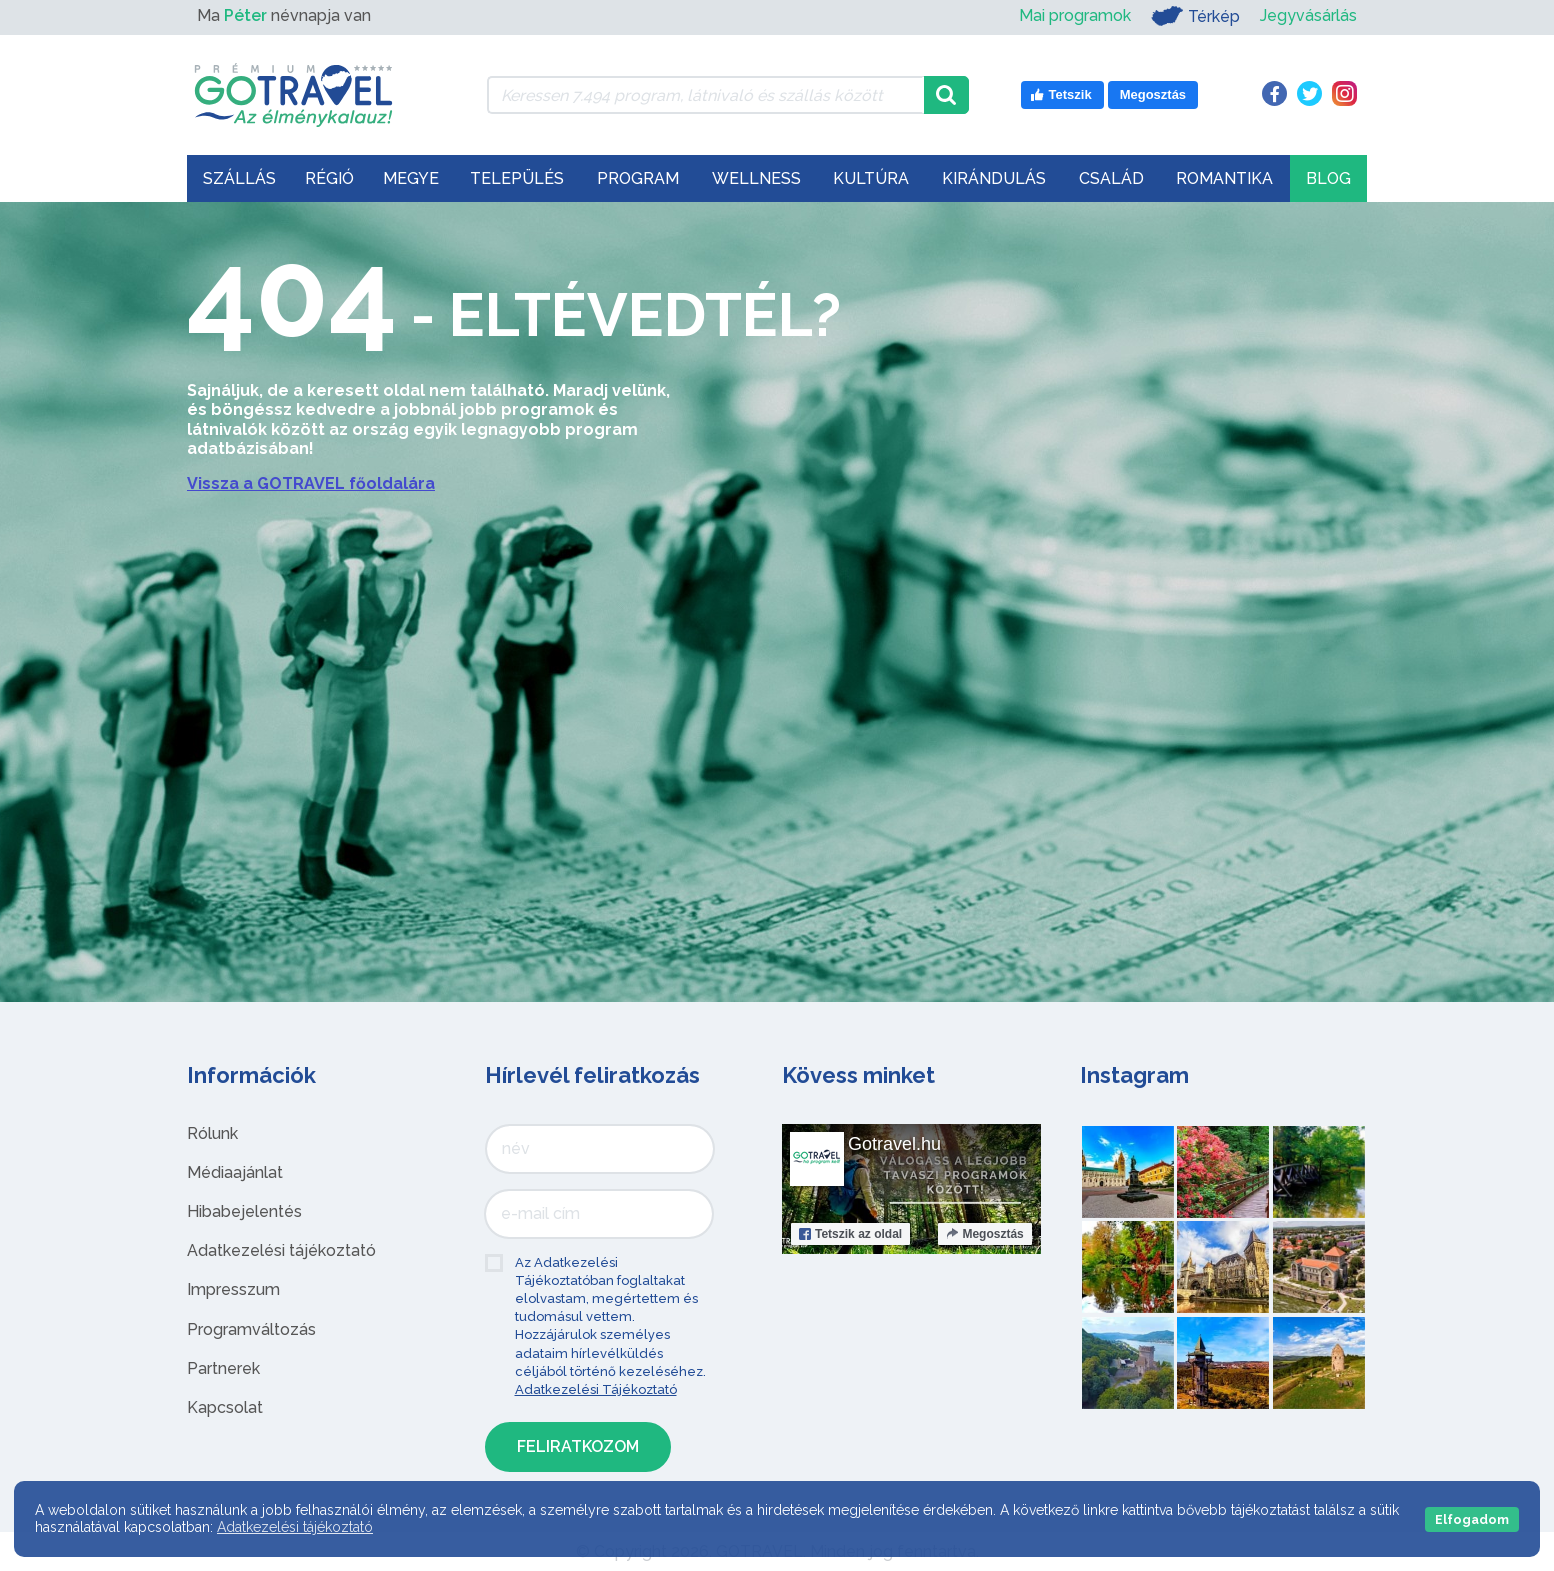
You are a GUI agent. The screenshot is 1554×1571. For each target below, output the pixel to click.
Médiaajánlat (235, 1172)
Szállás (239, 178)
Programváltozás (251, 1329)
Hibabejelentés (244, 1211)
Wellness (756, 178)
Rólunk (212, 1133)
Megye (411, 178)
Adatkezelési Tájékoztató (596, 1389)
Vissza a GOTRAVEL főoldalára (311, 483)
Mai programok (1075, 15)
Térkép (1195, 16)
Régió (329, 178)
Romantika (1224, 178)
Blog (1328, 178)
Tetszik (850, 1234)
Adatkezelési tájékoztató (281, 1250)
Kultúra (871, 178)
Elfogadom (1472, 1519)
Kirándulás (994, 178)
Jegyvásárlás (1308, 15)
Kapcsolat (225, 1407)
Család (1111, 178)
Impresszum (233, 1289)
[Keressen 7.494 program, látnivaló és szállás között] (705, 95)
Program (638, 178)
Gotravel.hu (894, 1144)
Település (517, 178)
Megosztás (984, 1234)
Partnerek (223, 1368)
